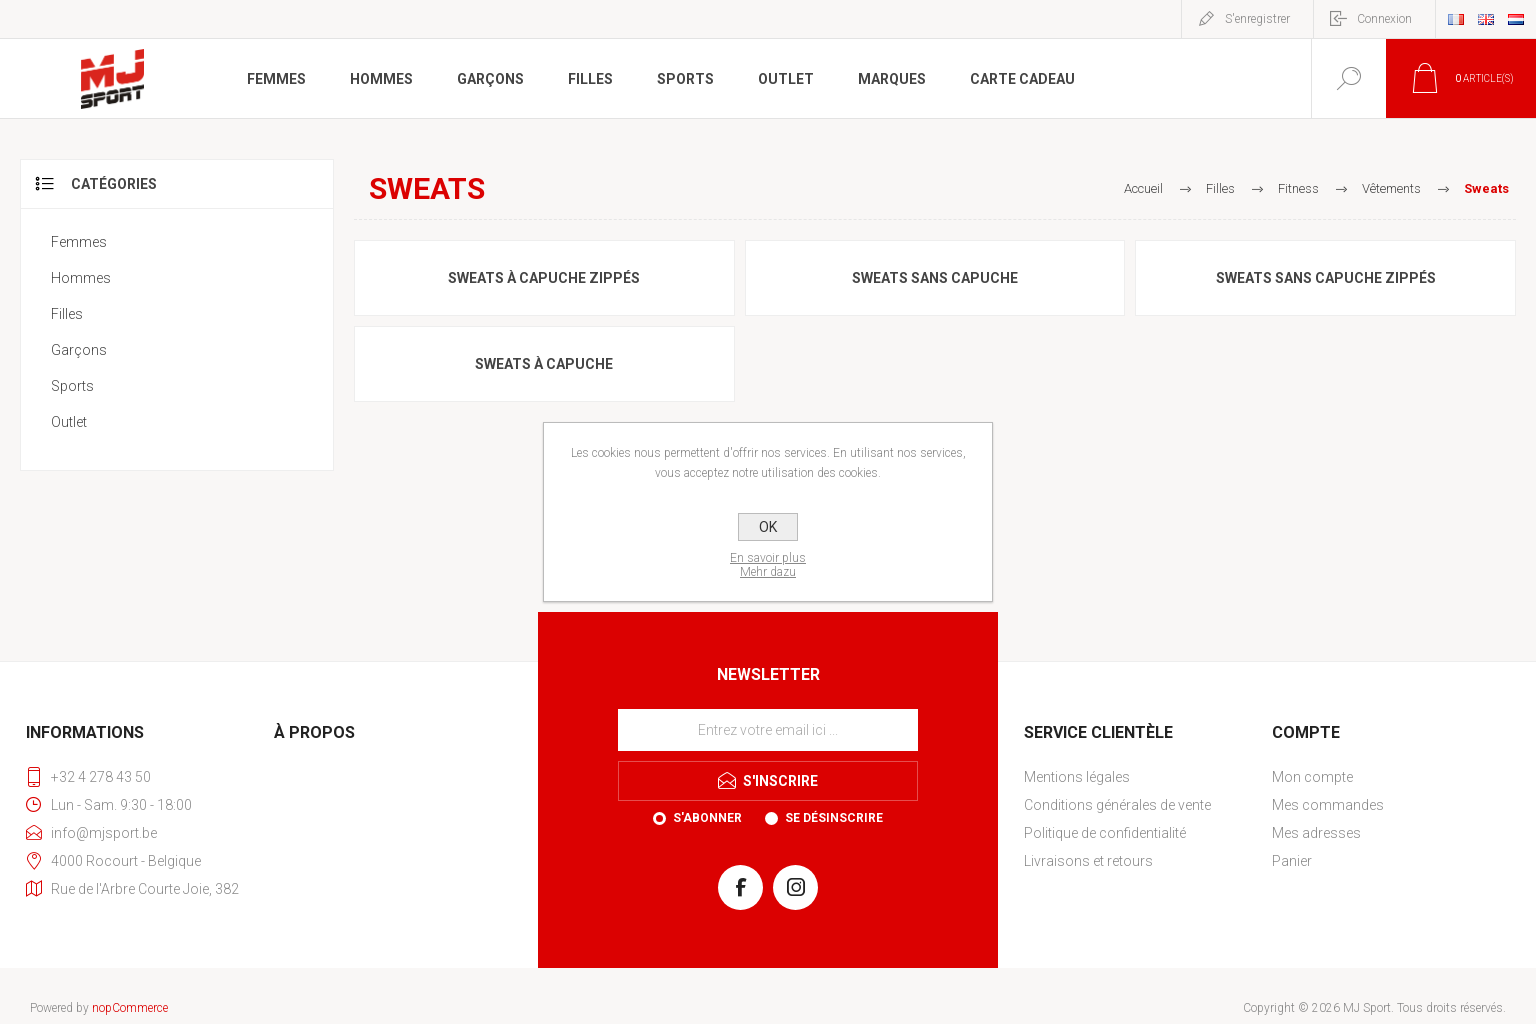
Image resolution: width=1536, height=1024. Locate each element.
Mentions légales (1077, 777)
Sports (72, 386)
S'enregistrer (1257, 19)
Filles (67, 314)
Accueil (1143, 188)
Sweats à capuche (544, 364)
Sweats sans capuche (935, 278)
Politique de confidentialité (1105, 833)
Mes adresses (1316, 833)
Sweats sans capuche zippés (1326, 278)
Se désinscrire (834, 818)
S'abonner (707, 818)
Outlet (69, 422)
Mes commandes (1328, 805)
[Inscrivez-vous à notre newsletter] (768, 730)
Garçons (79, 350)
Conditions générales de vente (1117, 805)
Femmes (79, 242)
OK (768, 527)
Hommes (81, 278)
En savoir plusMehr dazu (768, 565)
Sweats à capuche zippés (544, 278)
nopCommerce (130, 1008)
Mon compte (1312, 777)
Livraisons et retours (1088, 861)
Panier (1292, 861)
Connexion (1384, 19)
